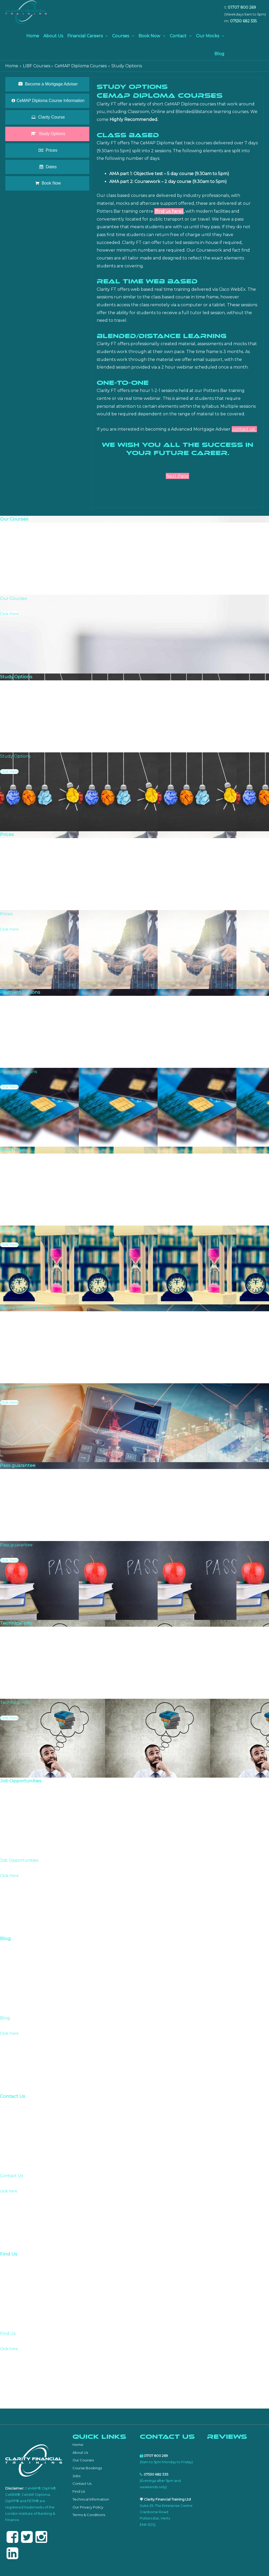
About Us (53, 35)
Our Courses (83, 2460)
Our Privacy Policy (88, 2507)
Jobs (76, 2476)
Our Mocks (207, 35)
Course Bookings (87, 2468)
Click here (9, 2349)
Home (32, 35)
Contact (178, 35)
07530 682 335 (243, 21)
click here (8, 2191)
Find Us (79, 2491)
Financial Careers (85, 35)
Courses (120, 35)
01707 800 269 (242, 7)
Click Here (9, 613)
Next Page (177, 475)
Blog (219, 53)
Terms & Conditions (89, 2515)
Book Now (149, 35)
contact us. (244, 429)
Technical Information (91, 2499)
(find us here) (169, 211)
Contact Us (82, 2483)
